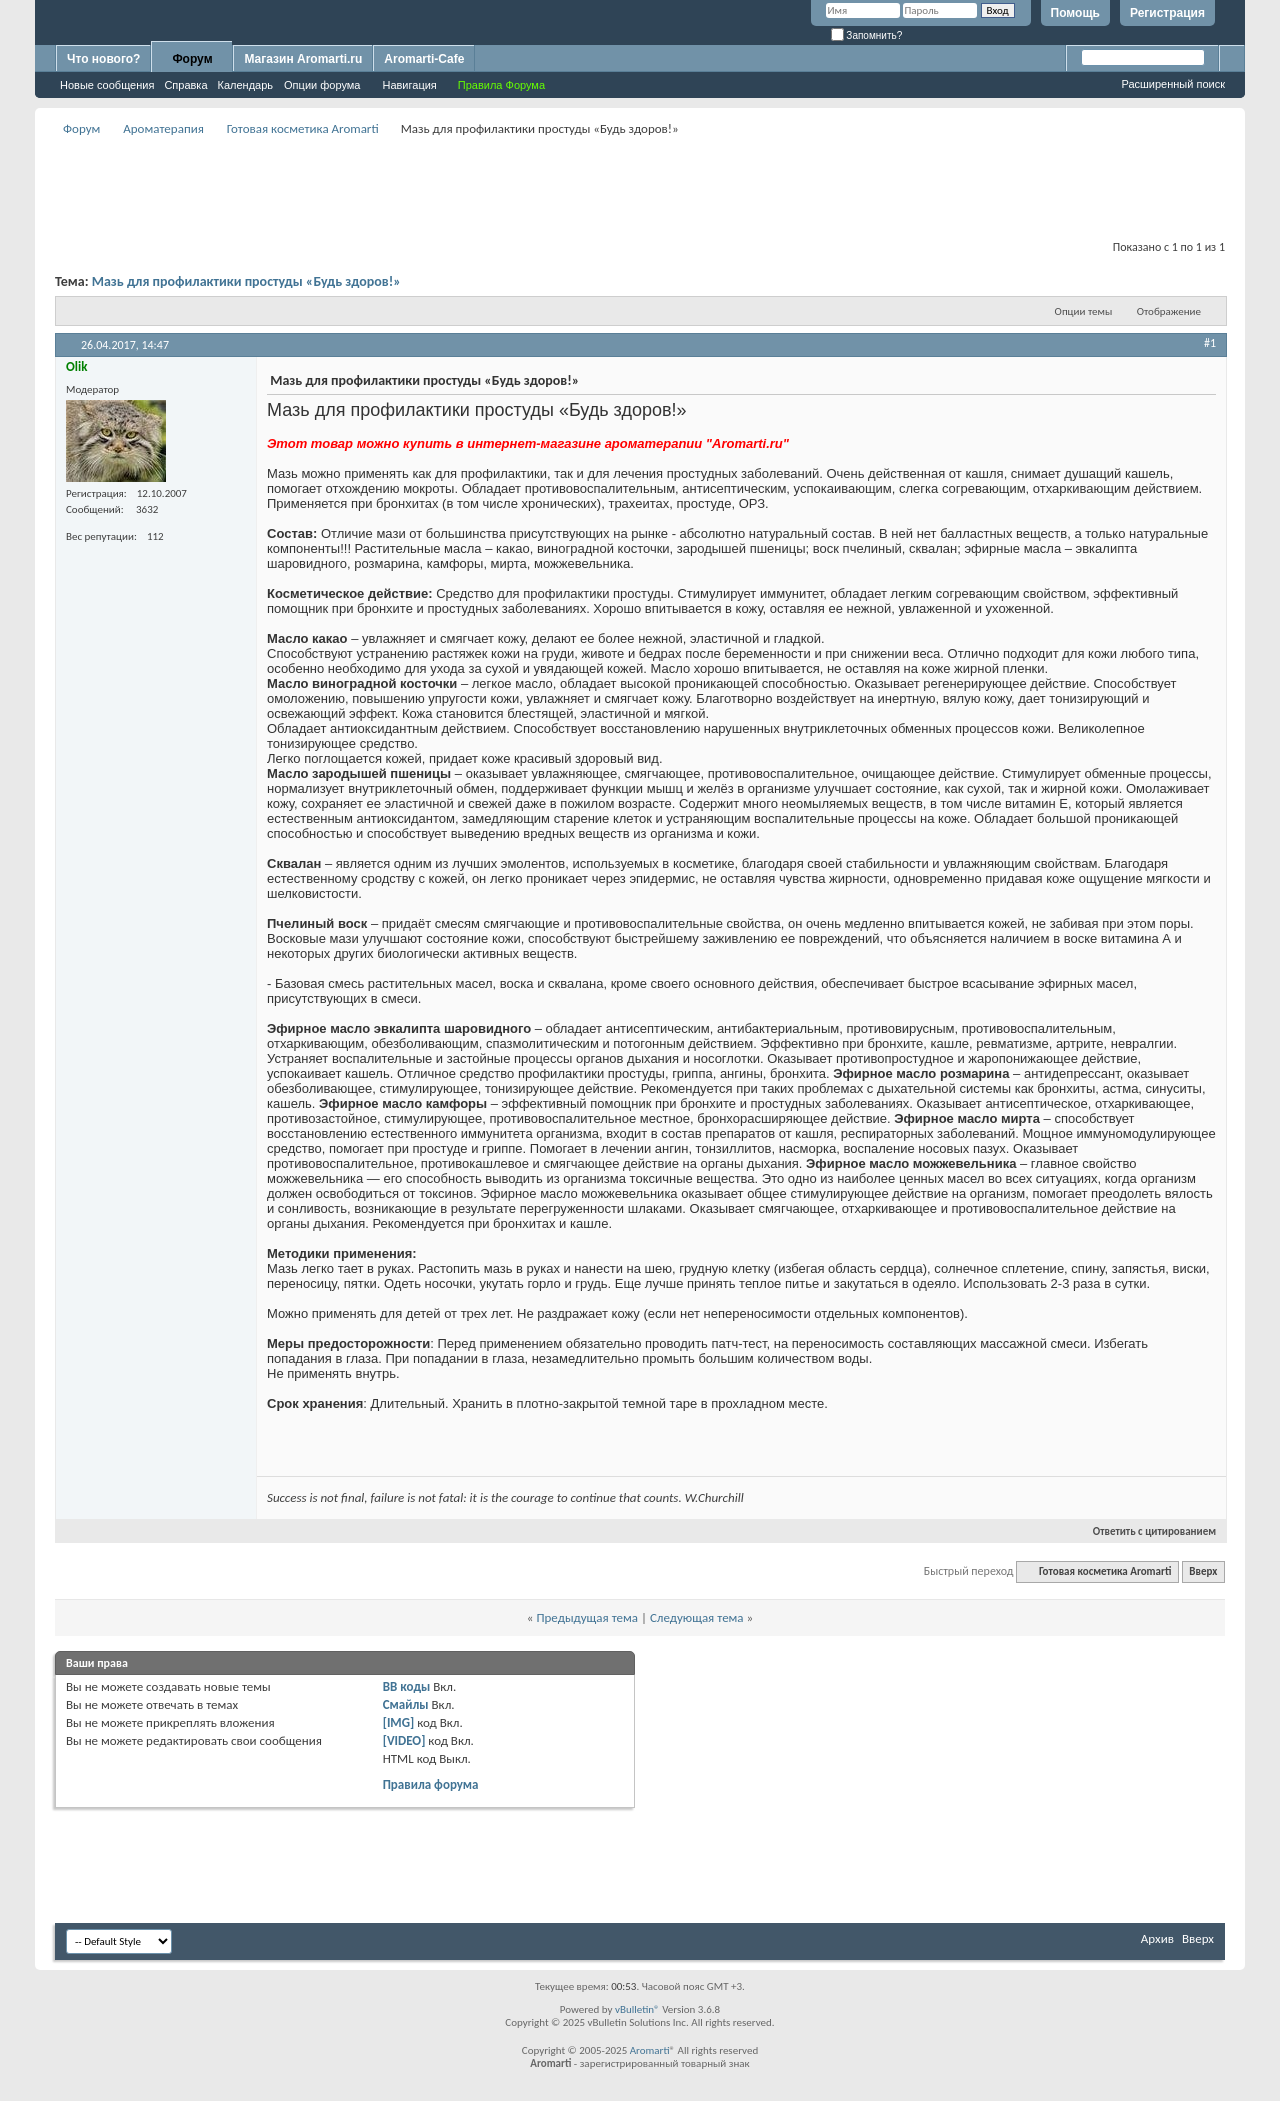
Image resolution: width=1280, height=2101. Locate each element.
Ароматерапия (163, 128)
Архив (1157, 1938)
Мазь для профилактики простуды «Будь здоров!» (246, 281)
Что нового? (103, 59)
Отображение (1169, 311)
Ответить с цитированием (1146, 1531)
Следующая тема (697, 1617)
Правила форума (431, 1784)
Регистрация (1167, 13)
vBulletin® (637, 2009)
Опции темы (1084, 311)
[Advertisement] (640, 186)
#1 (1210, 343)
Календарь (246, 85)
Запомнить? (867, 35)
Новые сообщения (107, 85)
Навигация (409, 85)
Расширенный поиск (1173, 84)
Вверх (1203, 1571)
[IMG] (399, 1722)
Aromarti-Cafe (424, 59)
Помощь (1075, 13)
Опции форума (322, 85)
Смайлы (406, 1704)
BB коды (407, 1686)
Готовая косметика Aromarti (303, 128)
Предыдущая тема (587, 1617)
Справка (185, 85)
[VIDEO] (404, 1740)
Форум (192, 59)
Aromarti (650, 2050)
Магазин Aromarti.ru (303, 59)
